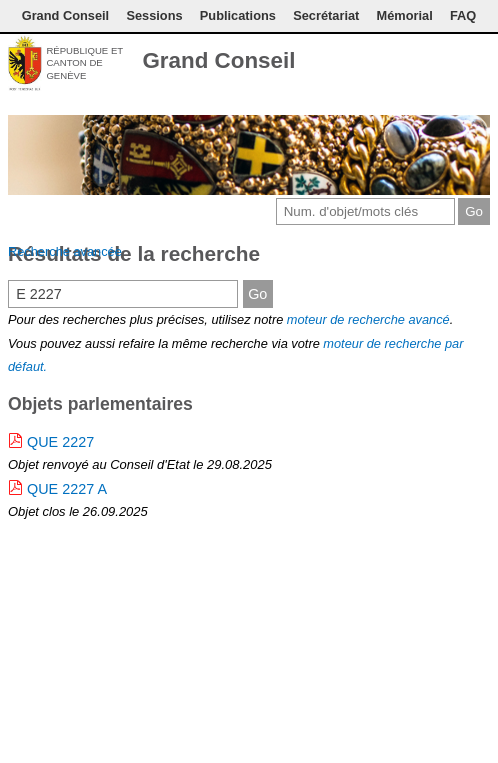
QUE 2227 (60, 442)
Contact (384, 63)
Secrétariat (326, 15)
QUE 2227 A (67, 489)
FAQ (463, 15)
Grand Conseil (65, 15)
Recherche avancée (65, 251)
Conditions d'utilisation (417, 63)
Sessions (154, 15)
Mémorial (405, 15)
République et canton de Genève (84, 63)
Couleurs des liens (445, 63)
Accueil (478, 63)
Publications (238, 15)
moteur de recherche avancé (368, 319)
